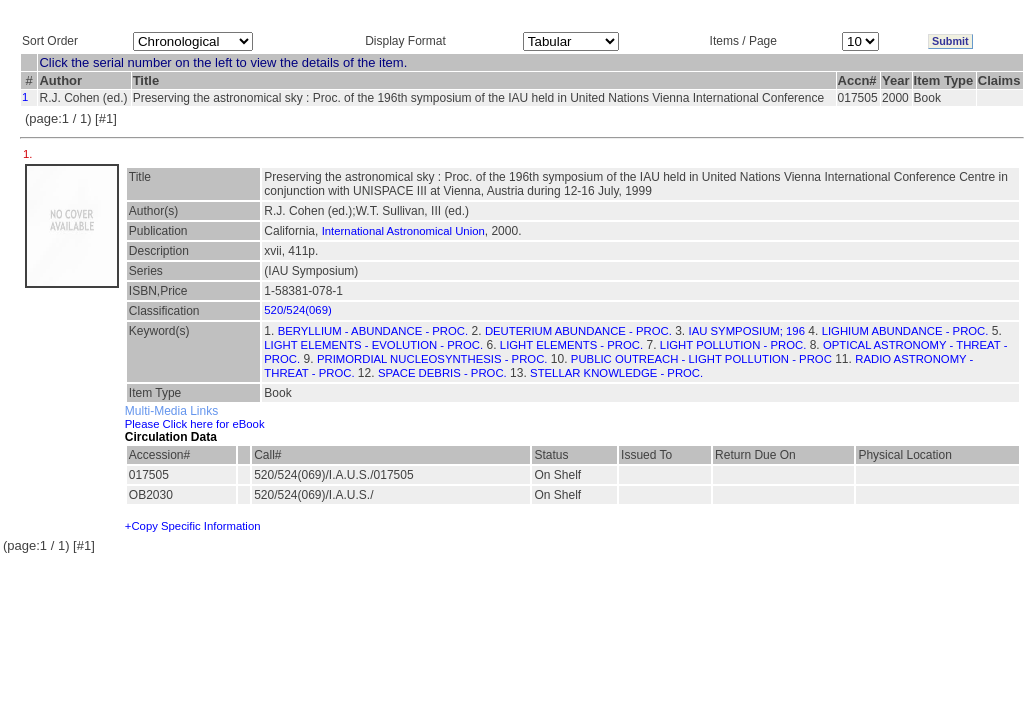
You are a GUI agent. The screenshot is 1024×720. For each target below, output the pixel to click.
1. (29, 154)
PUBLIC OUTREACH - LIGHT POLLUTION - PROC (701, 359)
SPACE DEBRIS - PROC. (442, 373)
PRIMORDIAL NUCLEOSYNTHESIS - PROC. (432, 359)
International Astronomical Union (403, 231)
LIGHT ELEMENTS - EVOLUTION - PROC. (373, 345)
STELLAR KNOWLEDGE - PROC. (616, 373)
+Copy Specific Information (193, 526)
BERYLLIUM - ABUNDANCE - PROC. (373, 331)
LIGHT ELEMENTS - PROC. (571, 345)
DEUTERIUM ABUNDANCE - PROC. (578, 331)
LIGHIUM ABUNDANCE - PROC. (905, 331)
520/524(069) (297, 310)
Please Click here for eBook (195, 424)
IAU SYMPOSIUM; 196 (747, 331)
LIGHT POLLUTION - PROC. (733, 345)
